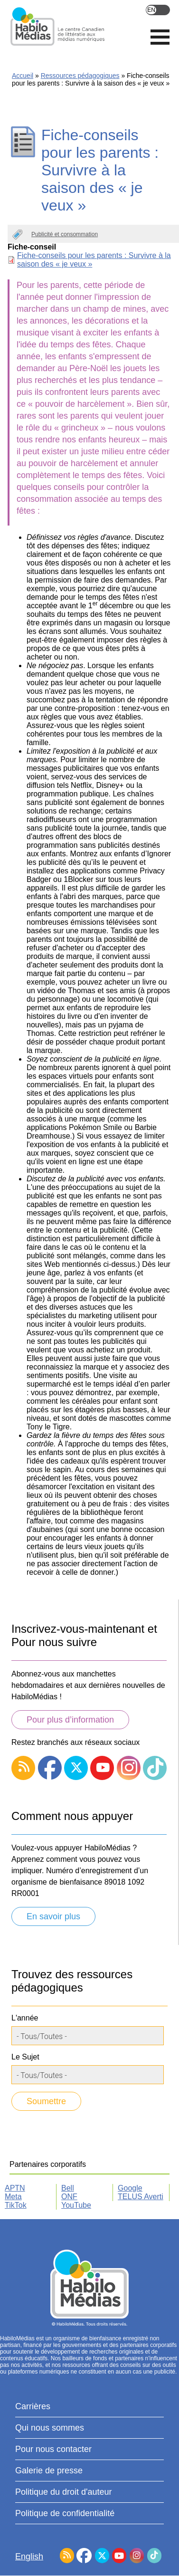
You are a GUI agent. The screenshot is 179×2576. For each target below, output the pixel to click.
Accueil (22, 75)
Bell (67, 2188)
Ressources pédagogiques (80, 75)
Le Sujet (25, 2057)
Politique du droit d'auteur (63, 2492)
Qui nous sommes (49, 2427)
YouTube (76, 2205)
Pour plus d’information (70, 1719)
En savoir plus (53, 1916)
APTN (15, 2188)
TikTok (16, 2205)
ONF (69, 2197)
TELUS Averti (140, 2197)
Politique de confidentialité (64, 2513)
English (158, 10)
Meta (13, 2197)
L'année (24, 2018)
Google (130, 2188)
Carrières (32, 2406)
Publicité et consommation (64, 234)
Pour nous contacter (53, 2449)
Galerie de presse (49, 2470)
